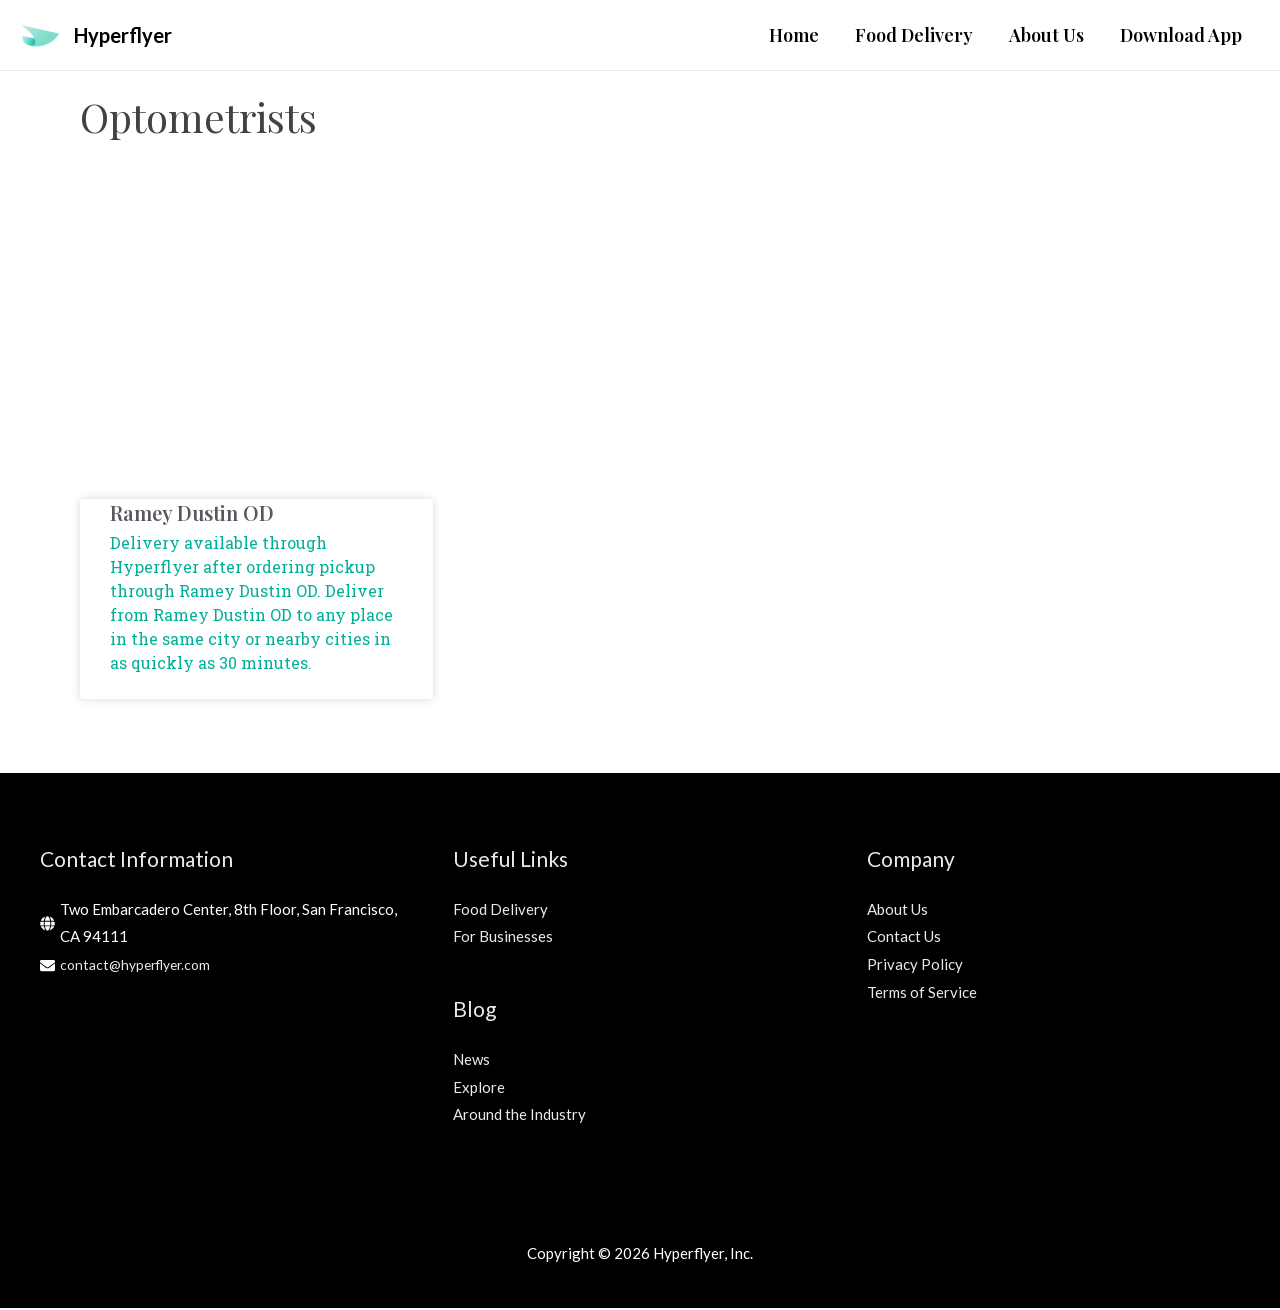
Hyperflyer (131, 35)
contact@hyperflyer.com (141, 966)
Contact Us (904, 938)
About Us (897, 911)
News (471, 1061)
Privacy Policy (915, 966)
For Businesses (503, 938)
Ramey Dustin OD (192, 514)
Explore (479, 1089)
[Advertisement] (640, 341)
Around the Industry (519, 1116)
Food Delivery (500, 911)
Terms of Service (922, 994)
